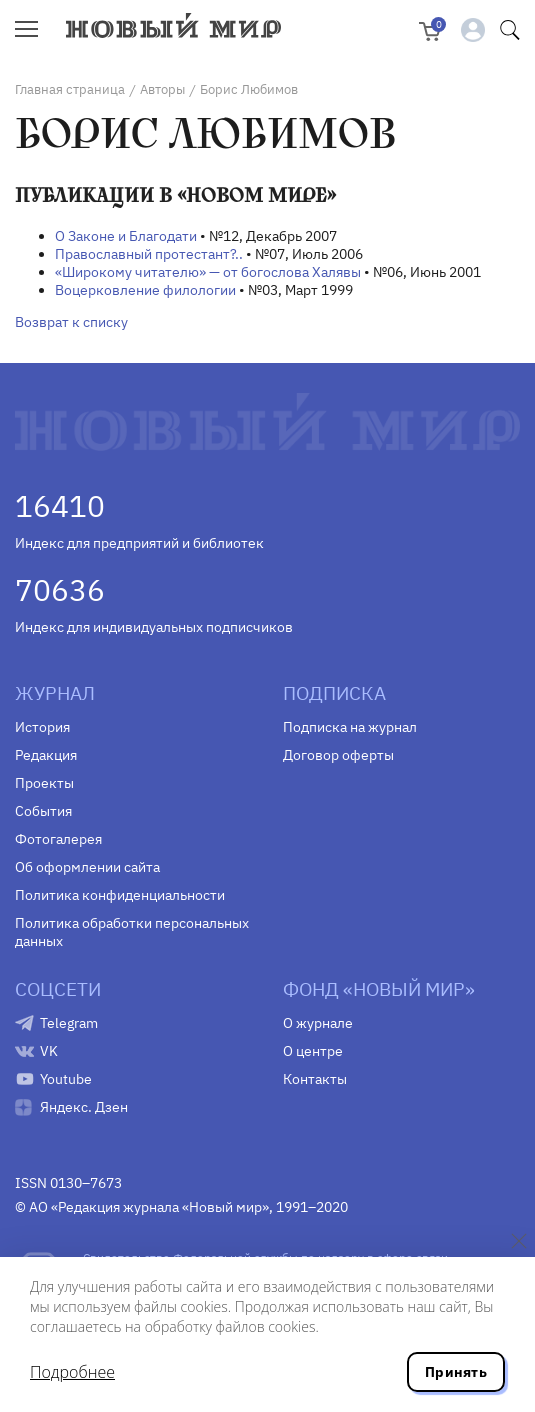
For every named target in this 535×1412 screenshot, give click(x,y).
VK (49, 1051)
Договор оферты (338, 755)
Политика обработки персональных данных (132, 932)
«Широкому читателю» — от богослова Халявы (208, 272)
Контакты (315, 1079)
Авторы (162, 89)
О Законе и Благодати (126, 236)
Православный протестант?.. (149, 254)
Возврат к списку (71, 322)
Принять (456, 1372)
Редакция (46, 755)
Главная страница (70, 89)
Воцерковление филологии (145, 290)
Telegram (69, 1023)
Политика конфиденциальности (120, 895)
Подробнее (72, 1372)
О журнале (318, 1023)
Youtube (66, 1079)
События (43, 811)
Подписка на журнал (350, 727)
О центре (313, 1051)
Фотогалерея (58, 839)
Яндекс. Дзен (84, 1107)
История (42, 727)
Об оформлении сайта (87, 867)
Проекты (44, 783)
